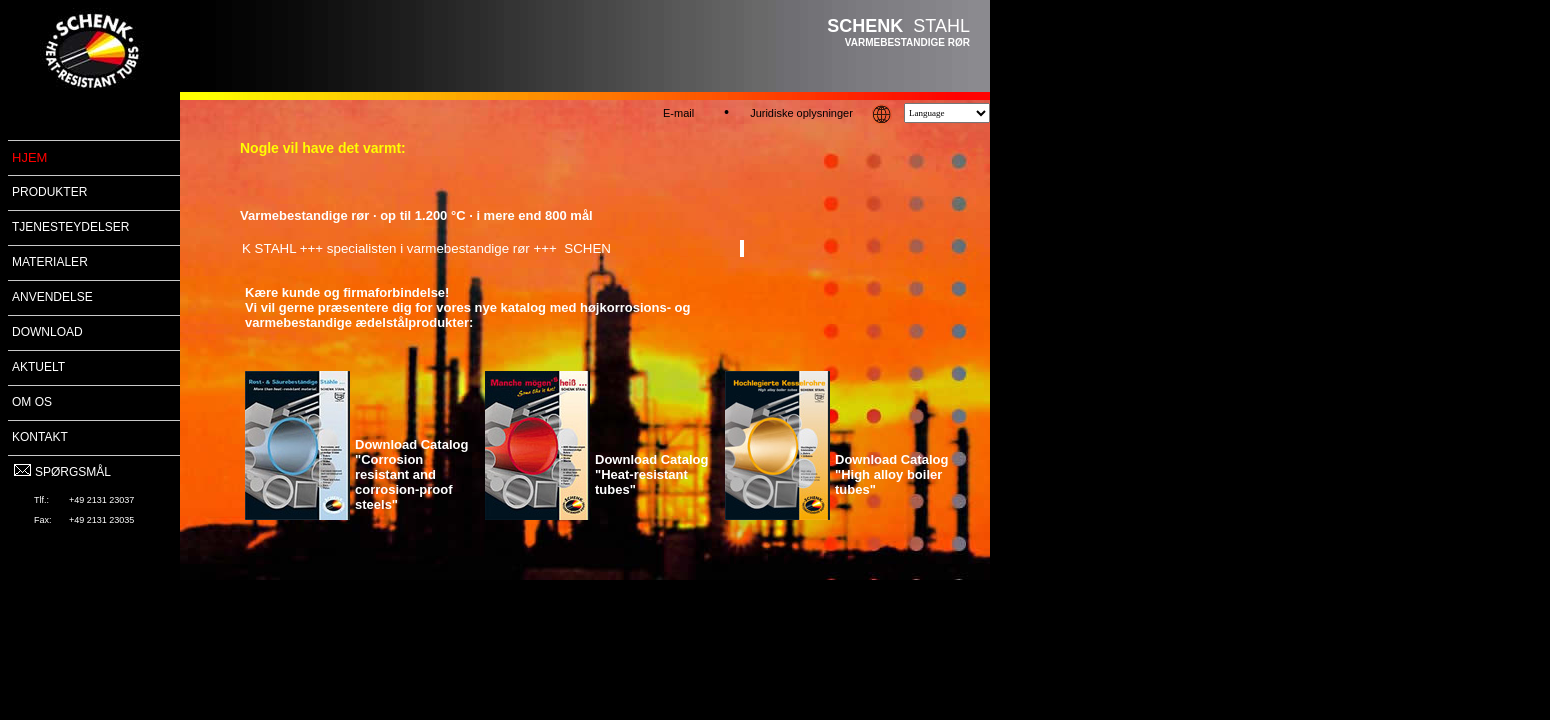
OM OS (32, 402)
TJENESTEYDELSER (70, 227)
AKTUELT (38, 367)
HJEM (29, 157)
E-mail (678, 113)
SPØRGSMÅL (61, 472)
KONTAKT (40, 437)
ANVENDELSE (52, 297)
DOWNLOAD (47, 332)
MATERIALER (50, 262)
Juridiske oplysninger (801, 113)
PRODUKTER (49, 192)
